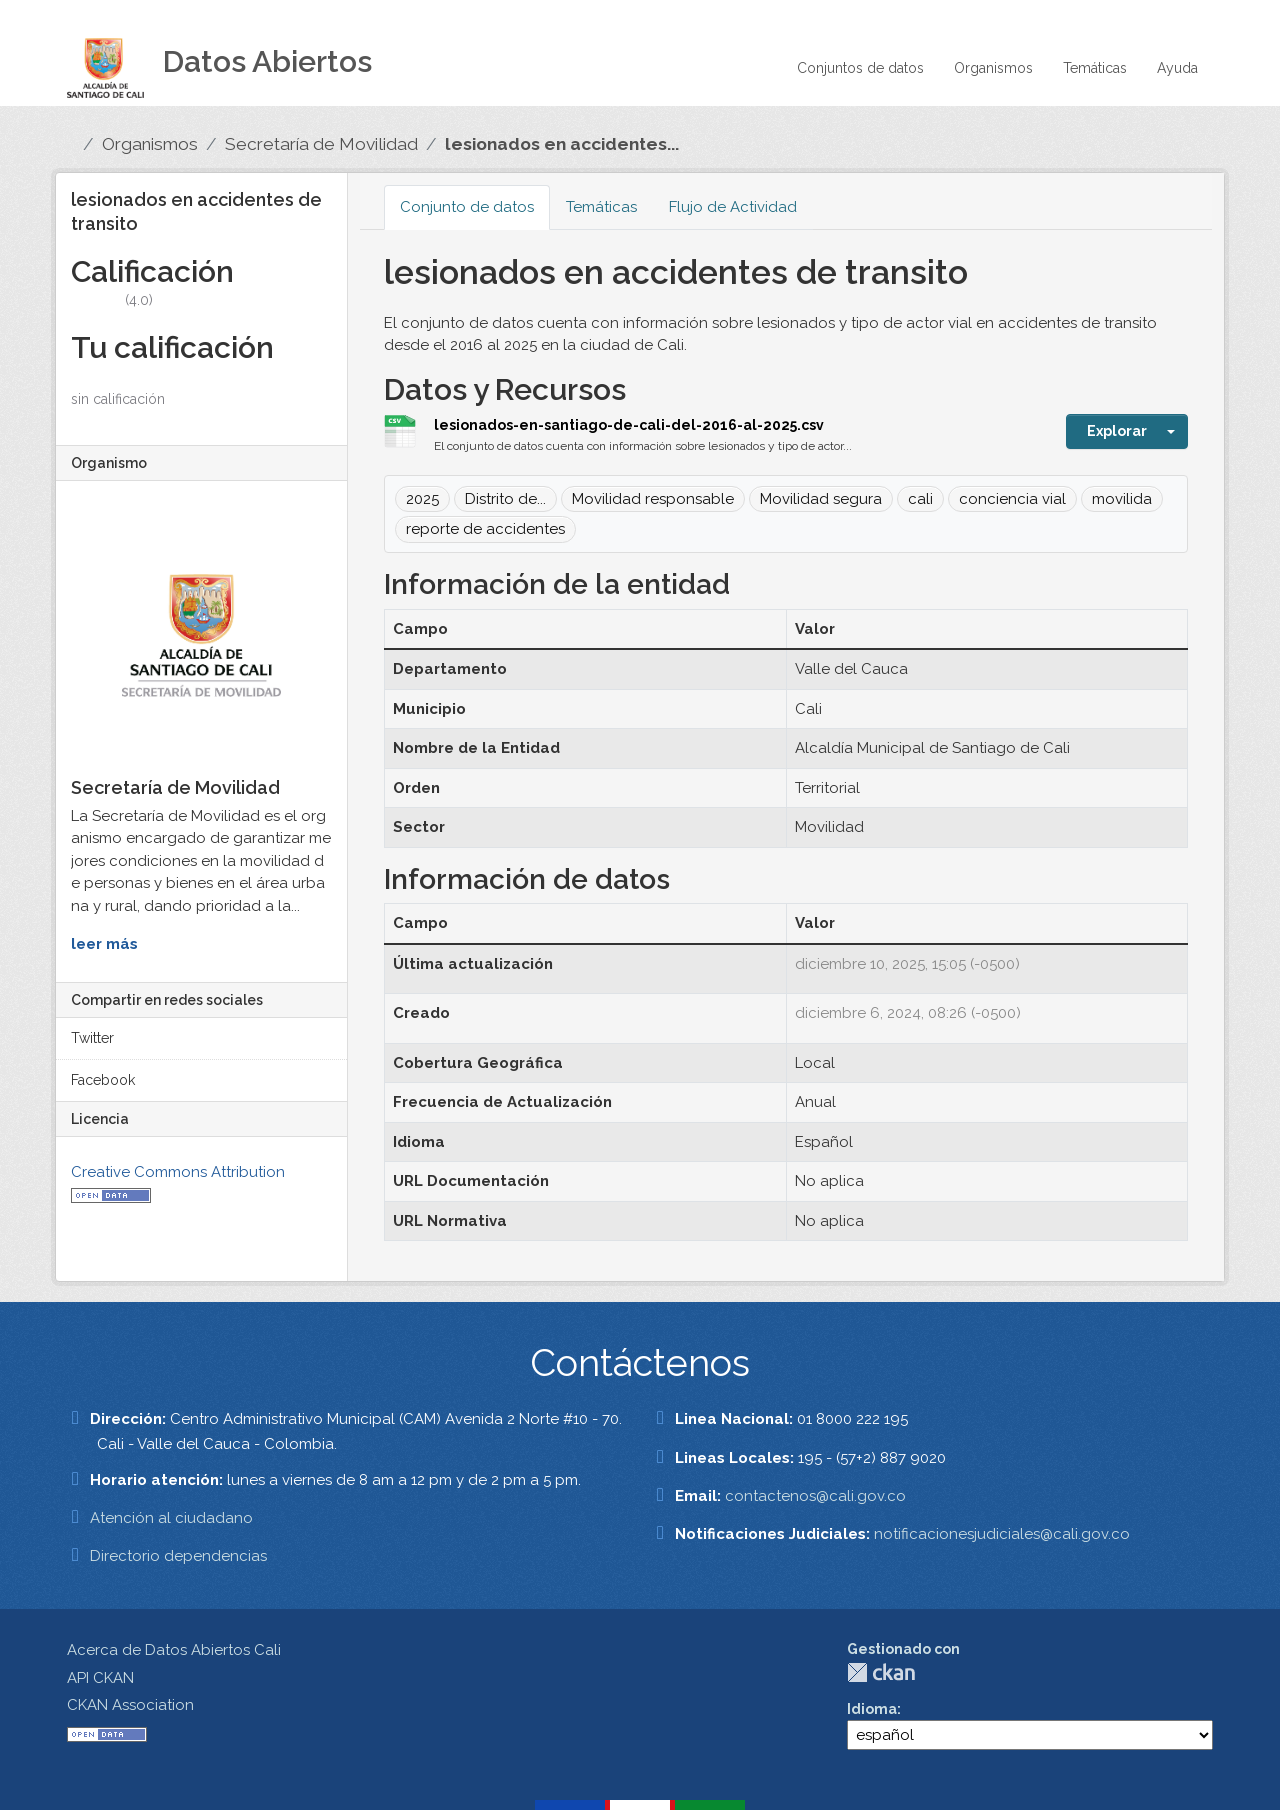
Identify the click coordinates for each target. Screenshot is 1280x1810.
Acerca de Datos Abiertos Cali (174, 1650)
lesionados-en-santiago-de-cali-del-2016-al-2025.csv (629, 425)
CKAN (881, 1672)
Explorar (1117, 431)
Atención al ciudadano (171, 1518)
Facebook (103, 1080)
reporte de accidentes (485, 529)
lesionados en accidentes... (562, 144)
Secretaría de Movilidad (321, 144)
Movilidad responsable (653, 499)
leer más (104, 944)
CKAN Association (130, 1705)
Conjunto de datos (467, 207)
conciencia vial (1012, 499)
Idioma (872, 1709)
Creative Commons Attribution (178, 1172)
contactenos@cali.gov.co (815, 1496)
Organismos (993, 68)
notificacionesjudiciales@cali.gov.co (1002, 1534)
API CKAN (100, 1678)
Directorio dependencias (178, 1556)
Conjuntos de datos (860, 68)
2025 (422, 499)
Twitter (92, 1038)
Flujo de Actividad (733, 207)
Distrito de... (505, 499)
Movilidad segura (821, 499)
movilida (1122, 499)
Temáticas (1095, 68)
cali (920, 499)
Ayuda (1177, 68)
